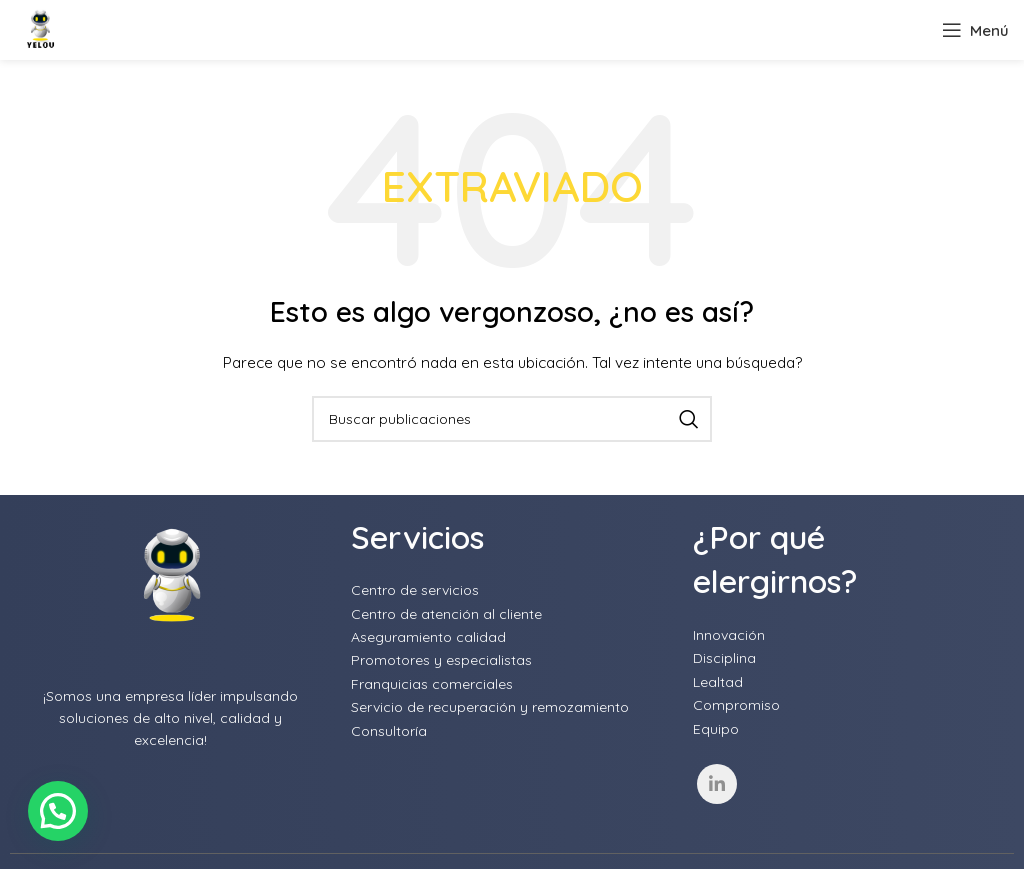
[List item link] (511, 590)
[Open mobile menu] (975, 30)
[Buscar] (512, 419)
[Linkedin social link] (717, 784)
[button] (58, 811)
